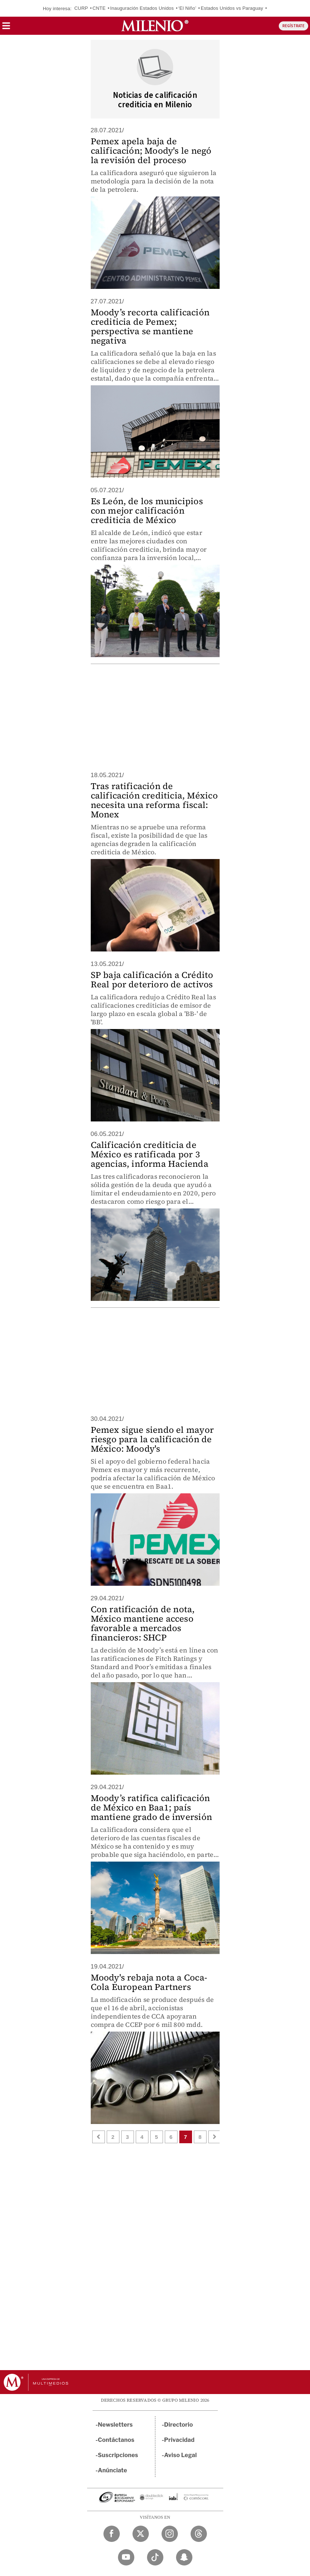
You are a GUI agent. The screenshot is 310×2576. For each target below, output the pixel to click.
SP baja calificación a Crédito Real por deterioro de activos (152, 979)
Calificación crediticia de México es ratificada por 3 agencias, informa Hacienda (149, 1154)
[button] (6, 28)
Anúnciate (112, 2470)
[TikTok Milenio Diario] (155, 2557)
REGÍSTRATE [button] (293, 26)
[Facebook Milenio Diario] (111, 2534)
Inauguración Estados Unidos (142, 8)
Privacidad (179, 2439)
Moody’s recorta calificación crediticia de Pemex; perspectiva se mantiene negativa (150, 326)
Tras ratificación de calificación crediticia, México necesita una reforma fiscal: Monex (154, 800)
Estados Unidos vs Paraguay (232, 8)
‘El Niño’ (187, 8)
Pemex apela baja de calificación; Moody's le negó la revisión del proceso (151, 150)
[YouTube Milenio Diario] (126, 2557)
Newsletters (115, 2424)
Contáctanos (116, 2439)
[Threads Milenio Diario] (199, 2534)
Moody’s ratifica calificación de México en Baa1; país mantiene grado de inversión (151, 1807)
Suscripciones (118, 2455)
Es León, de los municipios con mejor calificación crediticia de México (147, 510)
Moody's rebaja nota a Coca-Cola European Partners (149, 1982)
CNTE (99, 8)
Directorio (178, 2424)
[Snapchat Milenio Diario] (184, 2557)
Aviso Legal (180, 2455)
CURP (81, 8)
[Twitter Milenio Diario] (140, 2534)
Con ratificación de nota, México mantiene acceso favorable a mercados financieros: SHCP (143, 1623)
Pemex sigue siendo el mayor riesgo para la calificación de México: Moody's (152, 1439)
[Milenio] (154, 26)
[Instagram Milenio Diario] (170, 2534)
